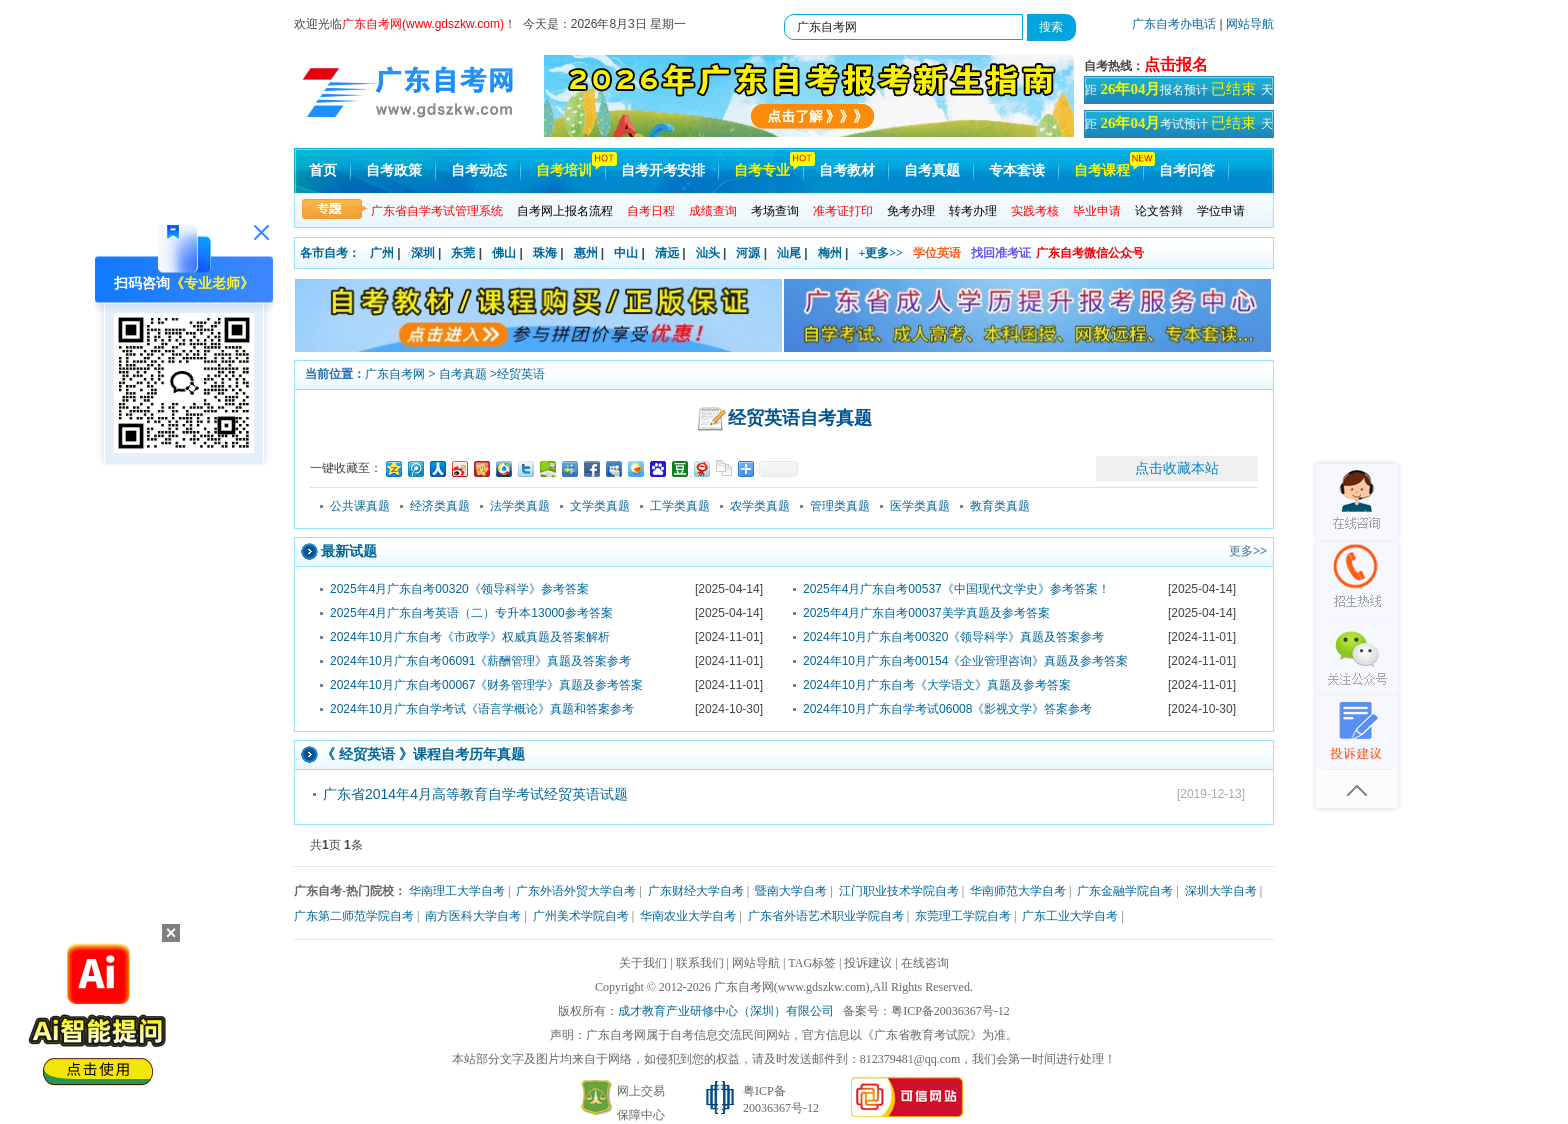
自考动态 (479, 170)
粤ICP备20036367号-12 (950, 1011)
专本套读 (1017, 170)
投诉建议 (868, 963)
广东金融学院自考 (1125, 891)
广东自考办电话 (1174, 24)
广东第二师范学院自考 (354, 916)
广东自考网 (395, 374)
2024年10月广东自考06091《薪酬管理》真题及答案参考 (480, 661)
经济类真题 (440, 506)
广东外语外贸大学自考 (576, 891)
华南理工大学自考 (457, 891)
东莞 (463, 253)
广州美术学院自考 (581, 916)
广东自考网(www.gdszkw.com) (792, 987)
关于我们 (643, 963)
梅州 (830, 253)
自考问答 (1187, 170)
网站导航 (1250, 24)
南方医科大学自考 (473, 916)
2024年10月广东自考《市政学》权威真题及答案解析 (470, 637)
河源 (748, 253)
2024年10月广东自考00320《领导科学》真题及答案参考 (953, 637)
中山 (626, 253)
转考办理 (973, 211)
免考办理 (911, 211)
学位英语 (937, 253)
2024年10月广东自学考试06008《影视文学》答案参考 (947, 709)
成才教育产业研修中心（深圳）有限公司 (726, 1011)
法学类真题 (520, 506)
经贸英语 (521, 374)
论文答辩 (1159, 211)
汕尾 (789, 253)
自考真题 (932, 170)
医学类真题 (920, 506)
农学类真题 (760, 506)
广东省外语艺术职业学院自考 (826, 916)
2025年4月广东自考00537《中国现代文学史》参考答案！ (956, 589)
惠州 (586, 253)
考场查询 (775, 211)
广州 (382, 253)
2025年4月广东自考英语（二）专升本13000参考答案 (471, 613)
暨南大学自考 (791, 891)
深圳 (423, 253)
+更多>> (880, 253)
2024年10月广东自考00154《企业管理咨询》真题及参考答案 (965, 661)
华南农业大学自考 (688, 916)
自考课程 (1102, 170)
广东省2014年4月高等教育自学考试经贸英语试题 (475, 794)
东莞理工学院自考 (963, 916)
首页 (323, 170)
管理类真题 (840, 506)
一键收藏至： (346, 468)
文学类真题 (600, 506)
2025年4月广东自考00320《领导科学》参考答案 (459, 589)
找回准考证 (1001, 253)
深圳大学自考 (1221, 891)
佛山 (504, 253)
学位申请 (1221, 211)
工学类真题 (680, 506)
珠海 (545, 253)
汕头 (708, 253)
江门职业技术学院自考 (899, 891)
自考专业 (762, 170)
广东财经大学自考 (696, 891)
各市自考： (330, 253)
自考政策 (394, 170)
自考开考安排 (663, 170)
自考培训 (564, 170)
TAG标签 (812, 963)
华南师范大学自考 (1018, 891)
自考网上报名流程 (565, 211)
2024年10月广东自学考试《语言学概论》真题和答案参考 (482, 709)
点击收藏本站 (1177, 468)
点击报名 (1176, 64)
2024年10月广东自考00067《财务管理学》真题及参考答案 (486, 685)
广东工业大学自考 (1070, 916)
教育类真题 (1000, 506)
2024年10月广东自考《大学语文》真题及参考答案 (937, 685)
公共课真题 (360, 506)
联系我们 (700, 963)
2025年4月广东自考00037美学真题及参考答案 (926, 613)
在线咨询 (925, 963)
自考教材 (847, 170)
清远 (667, 253)
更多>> (1248, 551)
